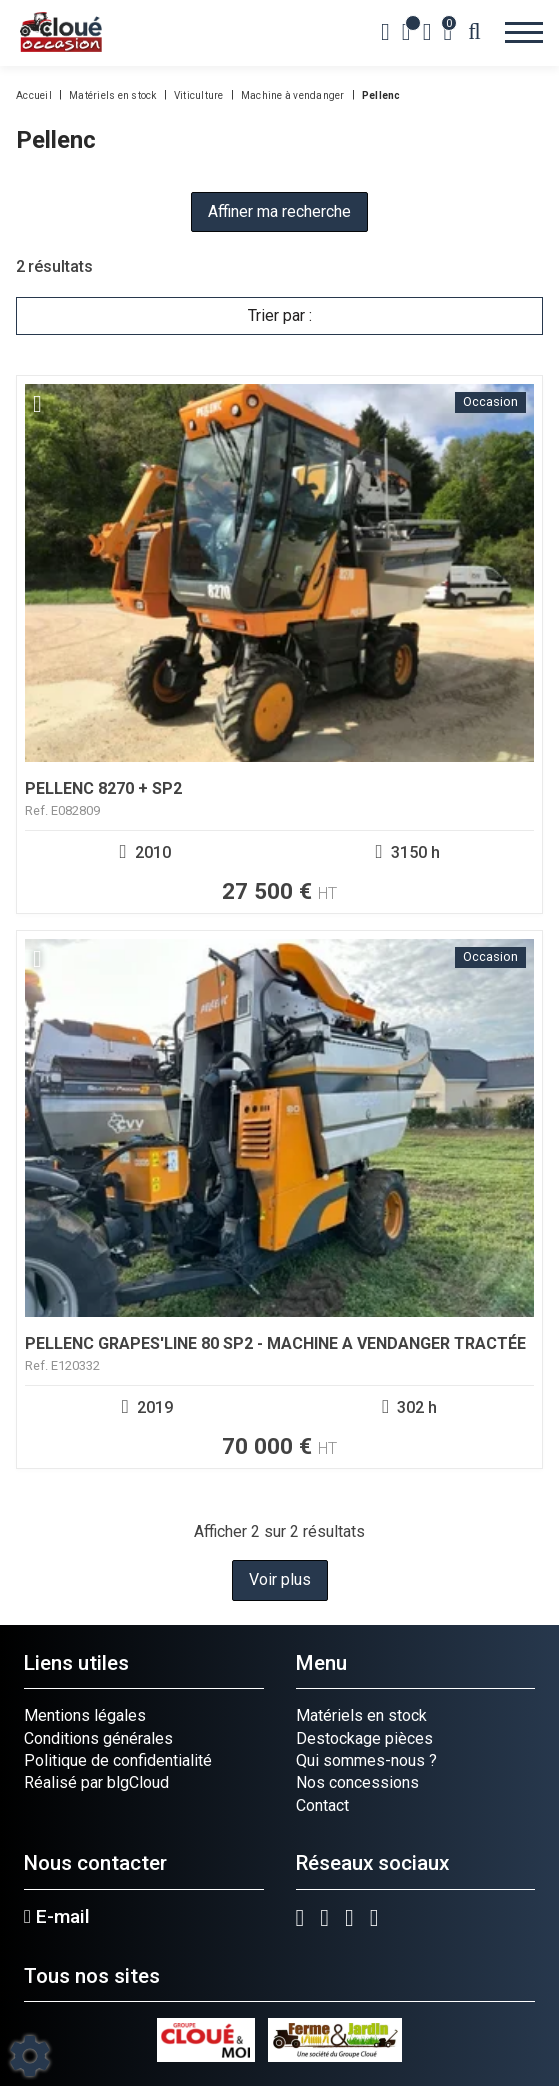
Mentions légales (85, 1715)
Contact (322, 1805)
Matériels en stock (361, 1715)
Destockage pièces (364, 1738)
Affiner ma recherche (279, 211)
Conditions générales (98, 1738)
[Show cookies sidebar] (30, 2056)
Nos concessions (357, 1782)
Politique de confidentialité (118, 1760)
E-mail (57, 1917)
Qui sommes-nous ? (366, 1760)
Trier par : (280, 315)
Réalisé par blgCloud (96, 1782)
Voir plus (280, 1579)
